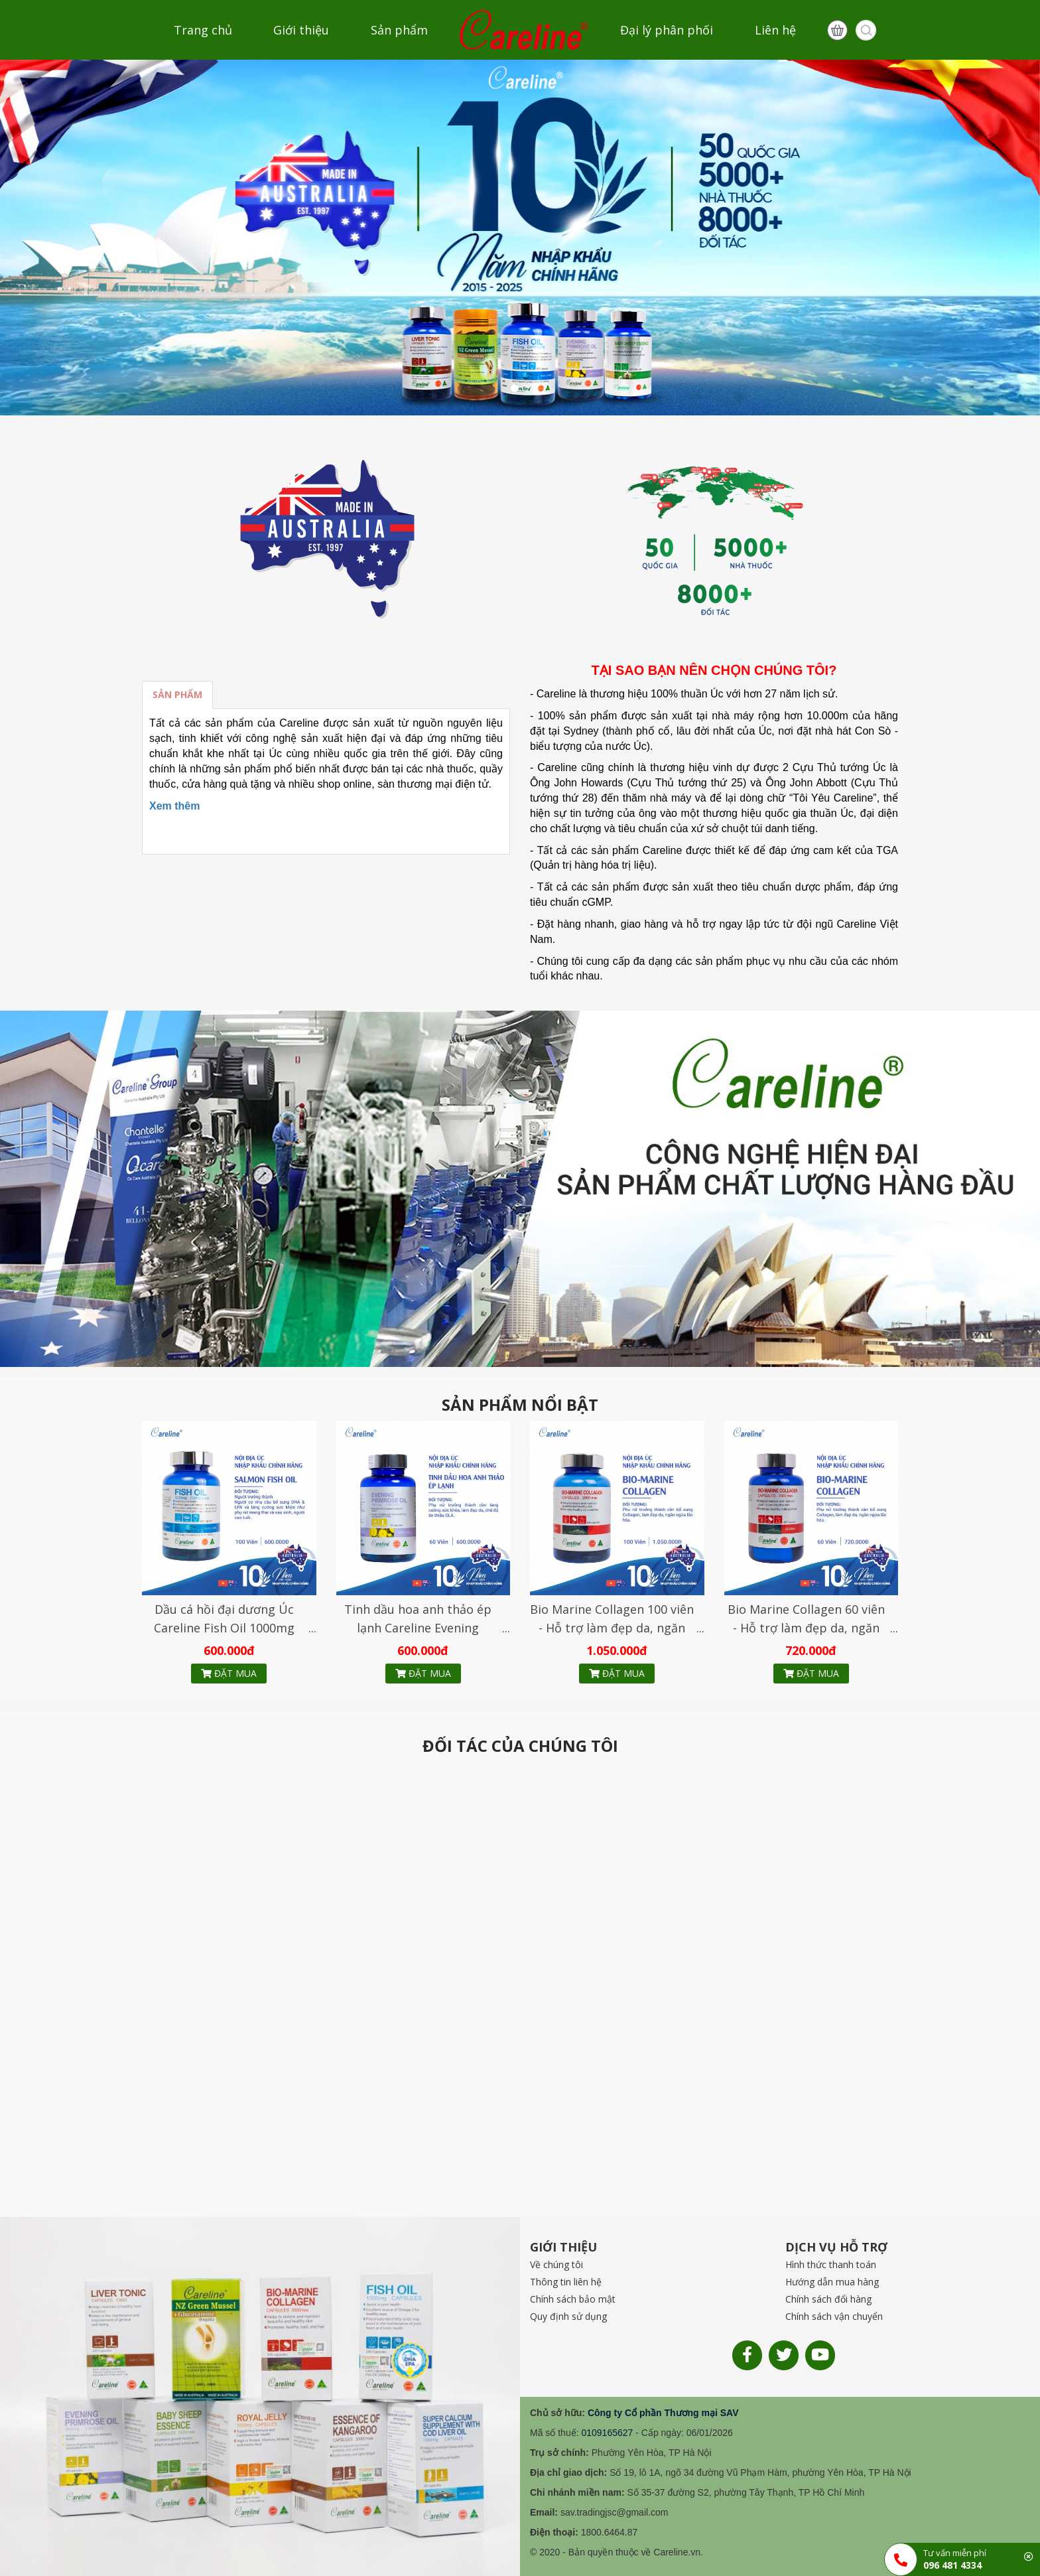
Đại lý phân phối (666, 30)
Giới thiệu (301, 30)
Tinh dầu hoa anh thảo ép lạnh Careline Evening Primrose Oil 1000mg (417, 1627)
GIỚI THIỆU (563, 2247)
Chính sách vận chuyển (834, 2316)
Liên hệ (775, 30)
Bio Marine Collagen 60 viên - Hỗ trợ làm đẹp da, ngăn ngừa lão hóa (806, 1627)
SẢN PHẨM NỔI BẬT (520, 1405)
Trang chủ (203, 30)
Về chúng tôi (556, 2264)
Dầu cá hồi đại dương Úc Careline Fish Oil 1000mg (224, 1618)
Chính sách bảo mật (573, 2299)
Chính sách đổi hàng (828, 2299)
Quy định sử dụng (568, 2316)
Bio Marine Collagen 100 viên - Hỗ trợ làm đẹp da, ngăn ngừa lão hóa (612, 1627)
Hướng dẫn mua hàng (832, 2281)
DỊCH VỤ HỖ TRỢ (836, 2247)
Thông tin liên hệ (566, 2281)
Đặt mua (229, 1673)
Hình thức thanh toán (830, 2264)
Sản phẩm (399, 30)
